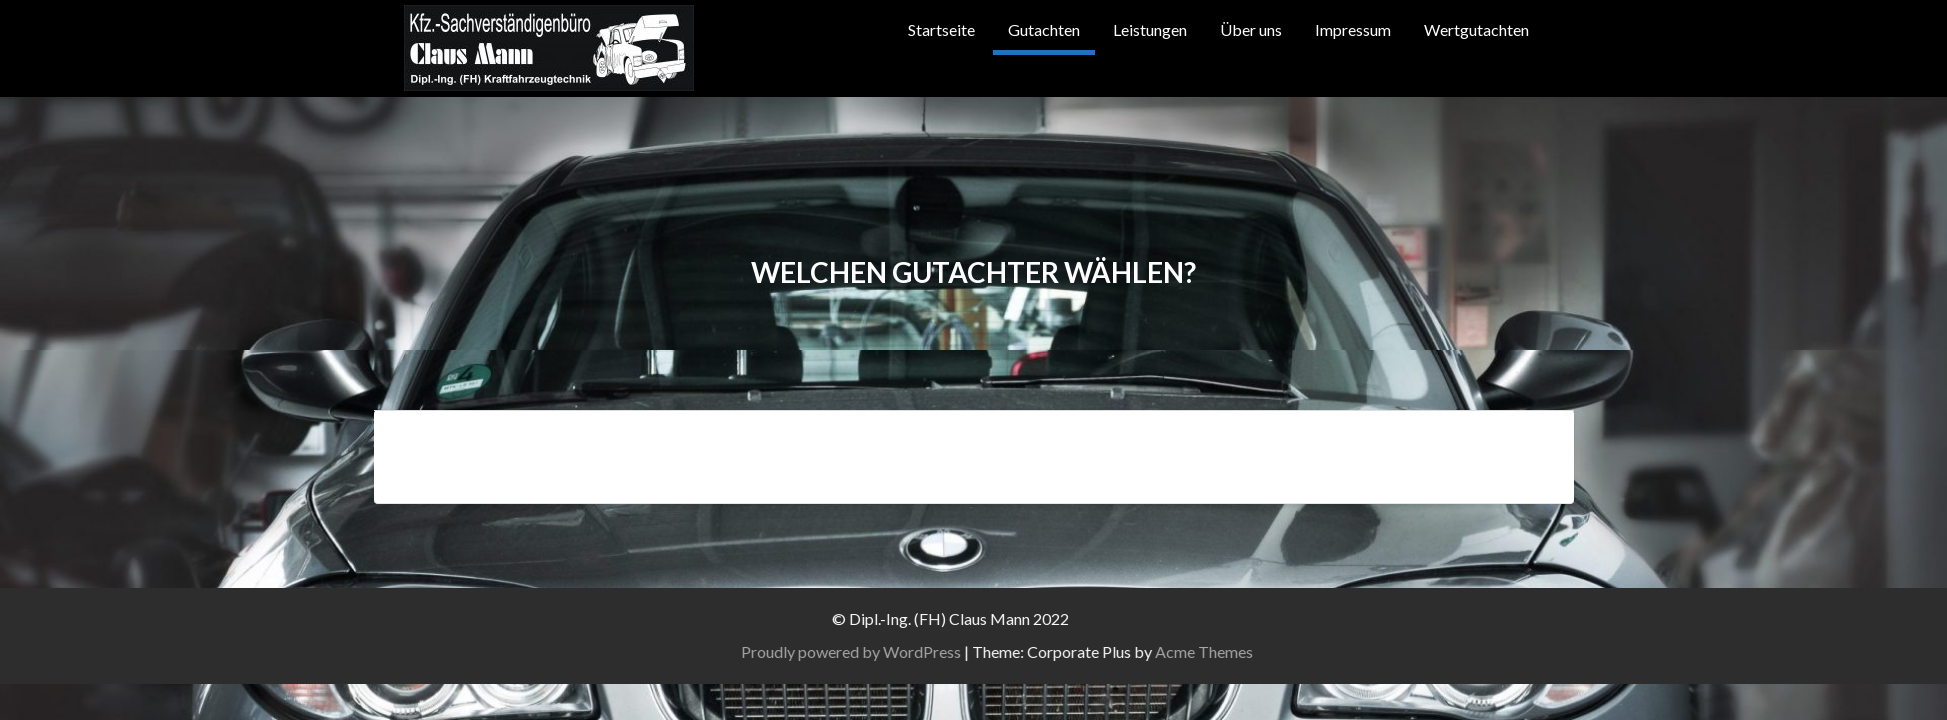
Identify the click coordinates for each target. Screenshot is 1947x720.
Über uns (1251, 29)
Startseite (941, 29)
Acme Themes (1299, 651)
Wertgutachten (1476, 29)
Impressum (1353, 29)
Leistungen (1150, 29)
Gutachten (1044, 29)
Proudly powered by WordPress (946, 651)
